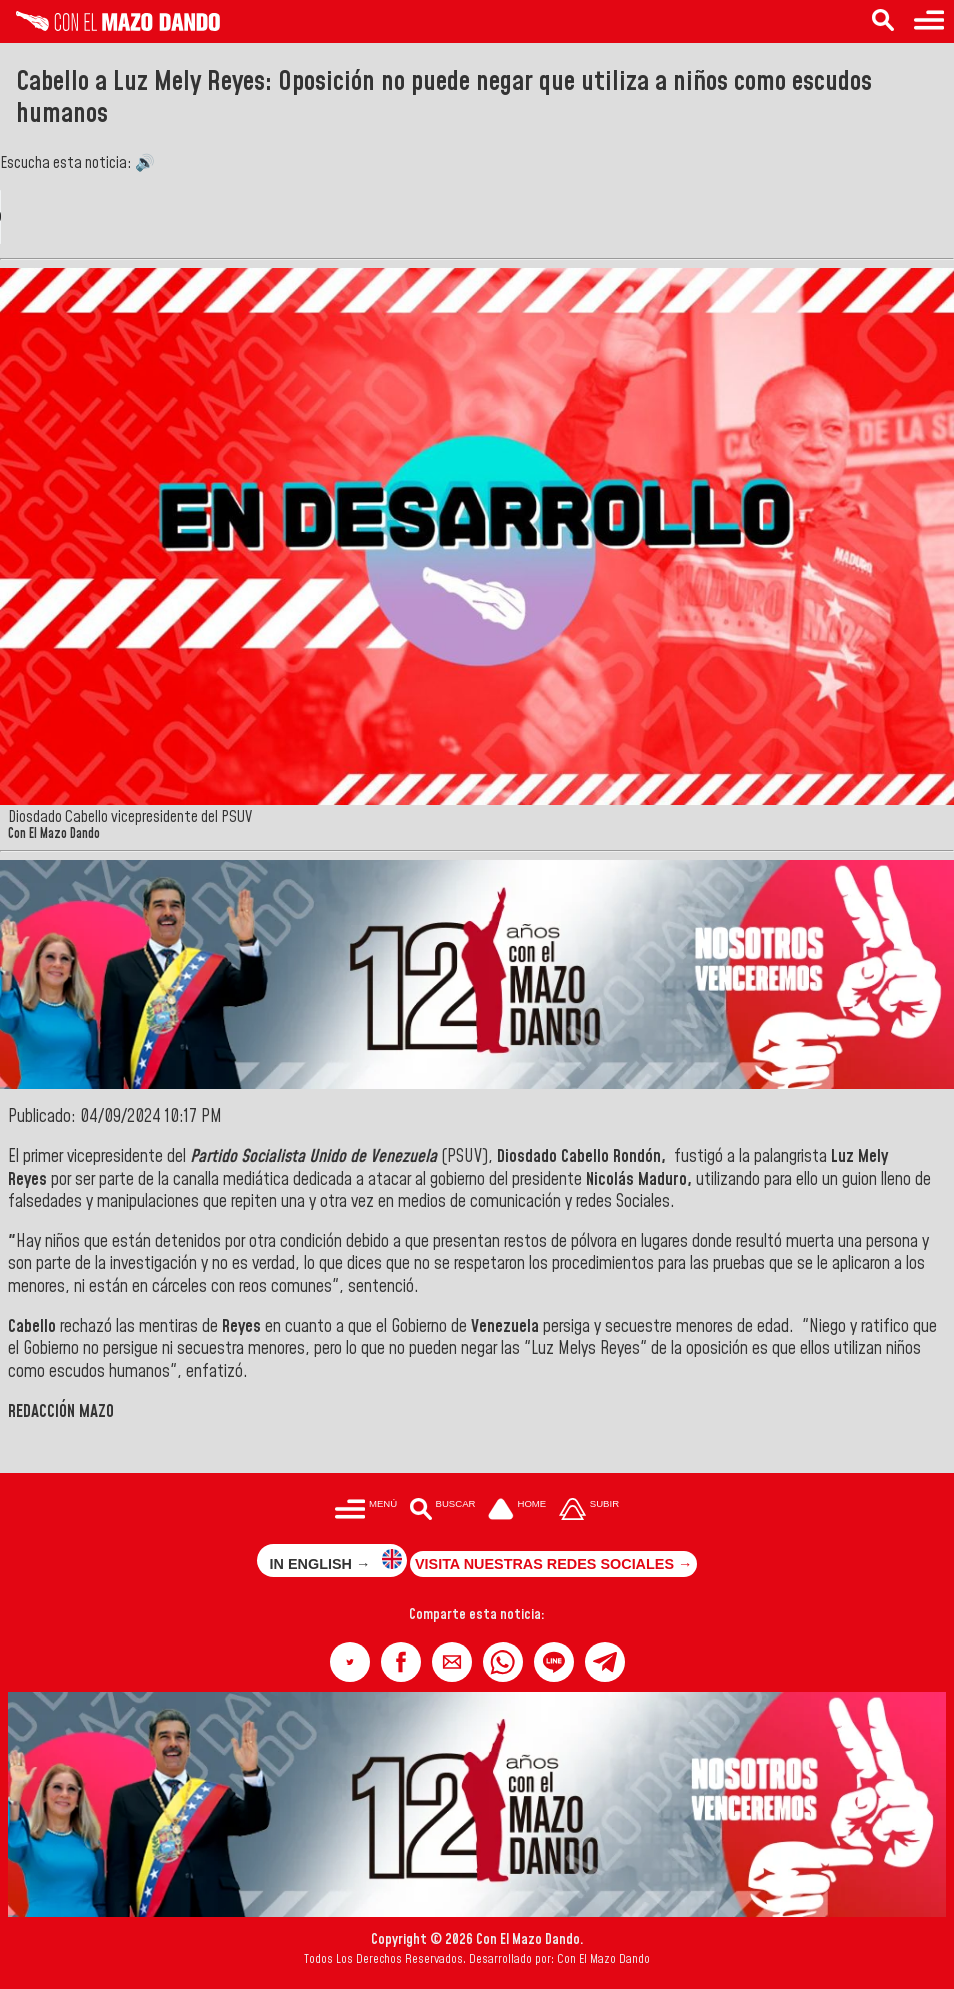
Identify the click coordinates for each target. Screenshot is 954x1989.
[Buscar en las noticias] (883, 21)
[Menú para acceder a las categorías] (929, 21)
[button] (350, 1662)
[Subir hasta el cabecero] (589, 1510)
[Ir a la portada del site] (517, 1510)
